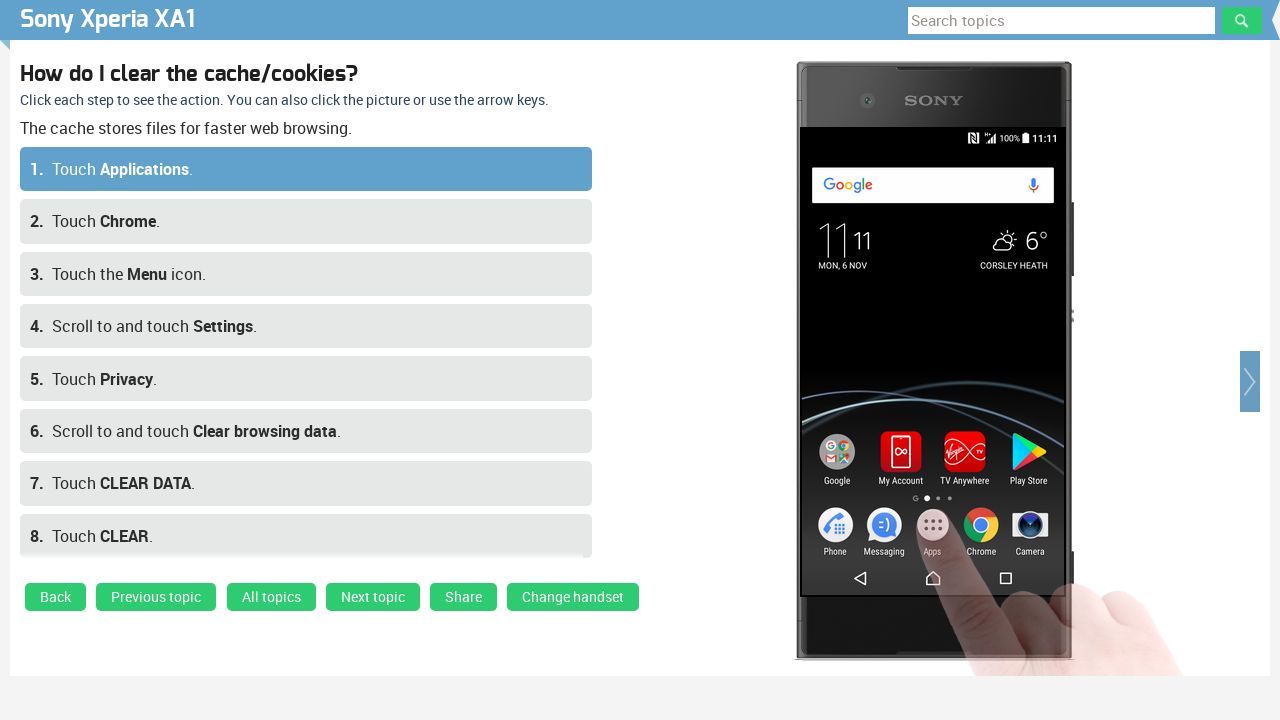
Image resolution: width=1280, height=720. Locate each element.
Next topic (373, 597)
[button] (1250, 381)
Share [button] (463, 597)
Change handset (573, 597)
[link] (55, 602)
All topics (271, 597)
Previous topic (156, 597)
